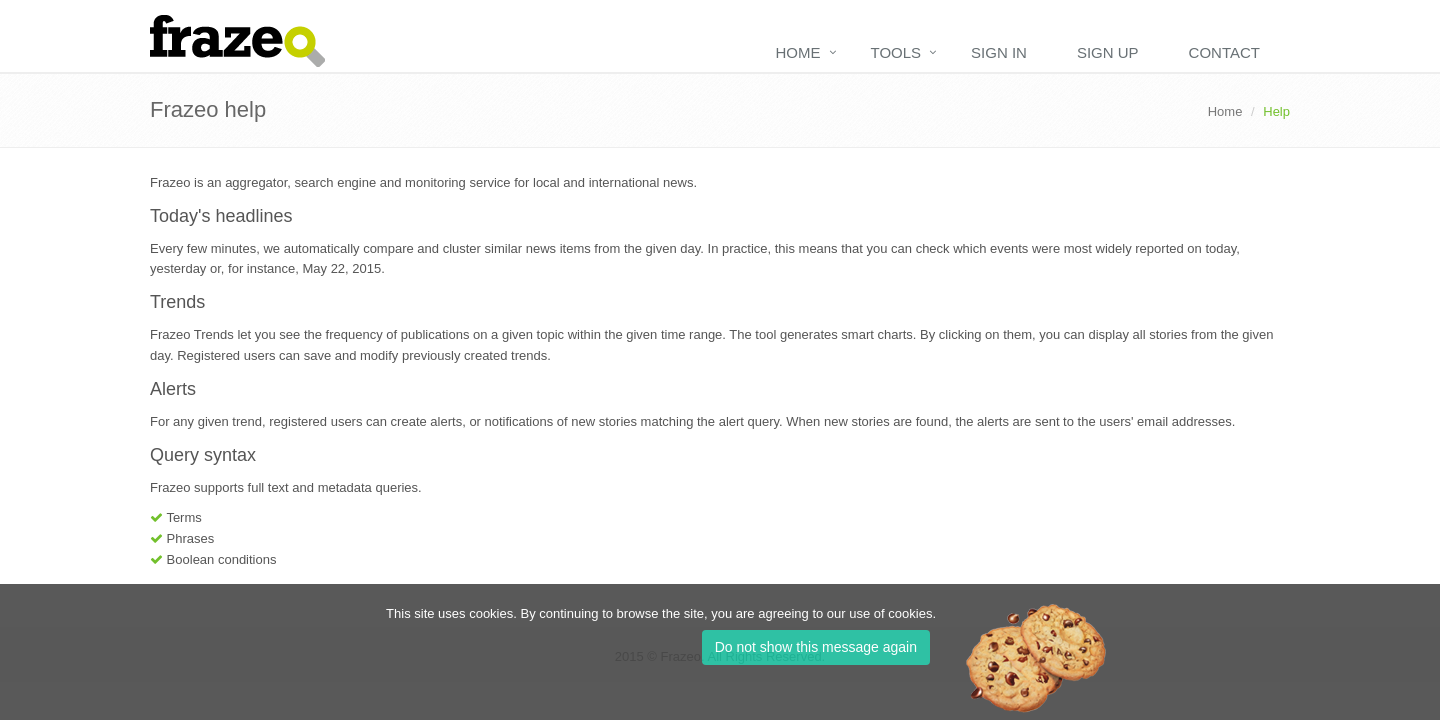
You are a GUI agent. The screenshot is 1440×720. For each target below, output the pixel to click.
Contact (1224, 52)
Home (798, 52)
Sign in (999, 52)
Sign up (1108, 52)
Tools (896, 52)
